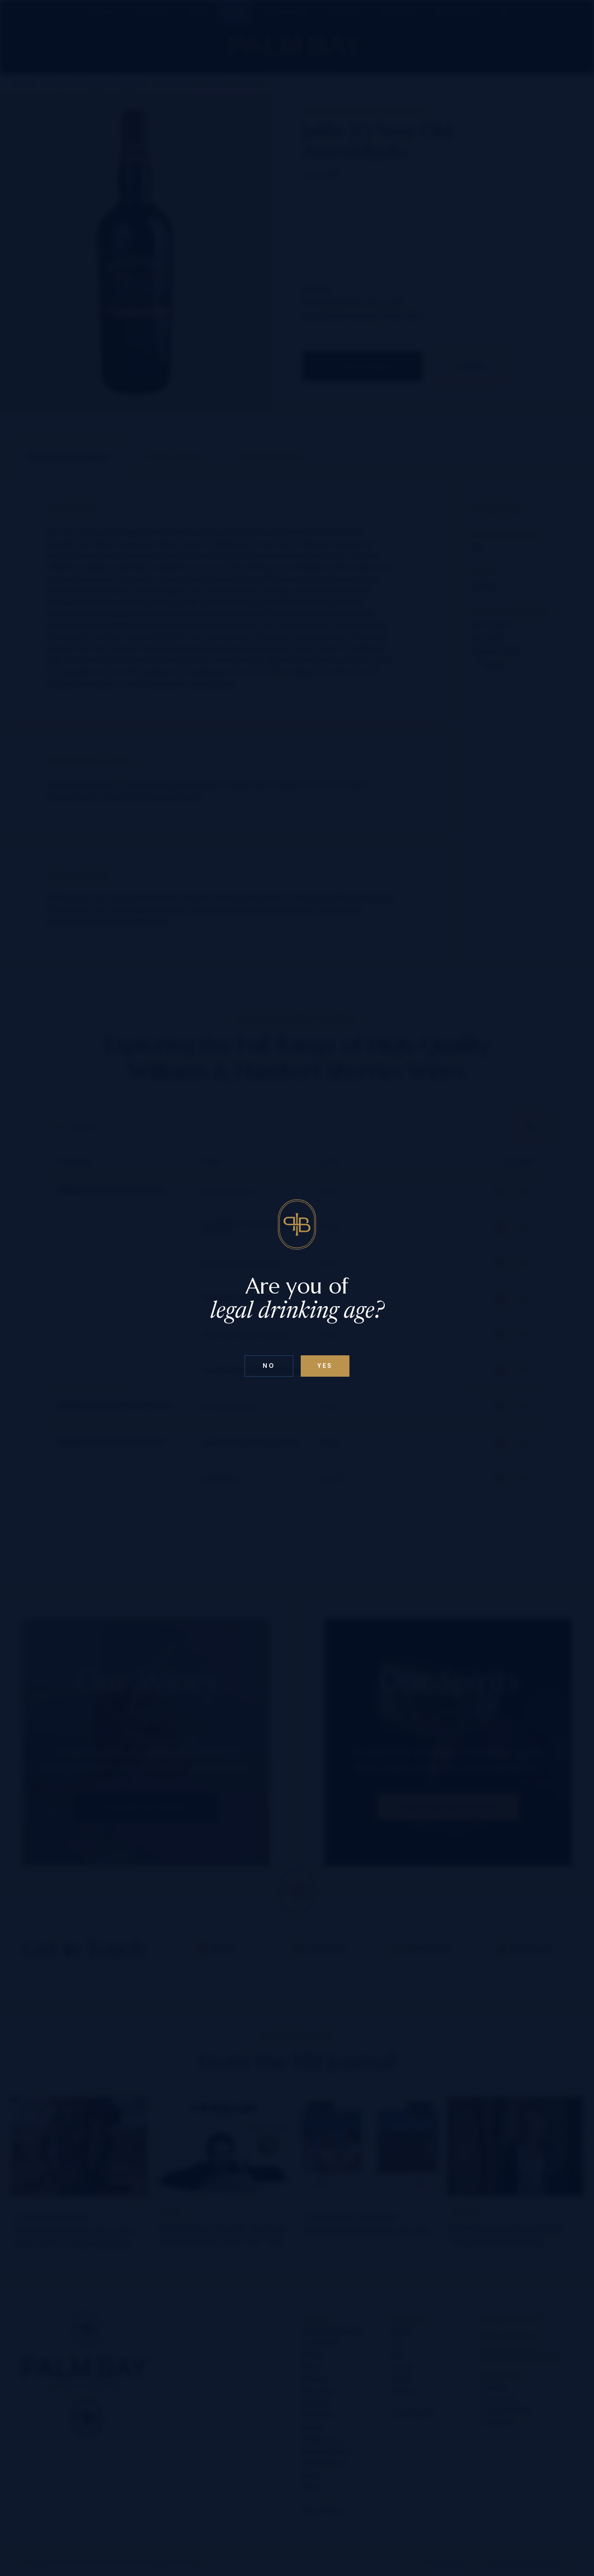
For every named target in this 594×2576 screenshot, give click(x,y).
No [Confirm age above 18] (269, 1366)
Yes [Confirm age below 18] (325, 1366)
